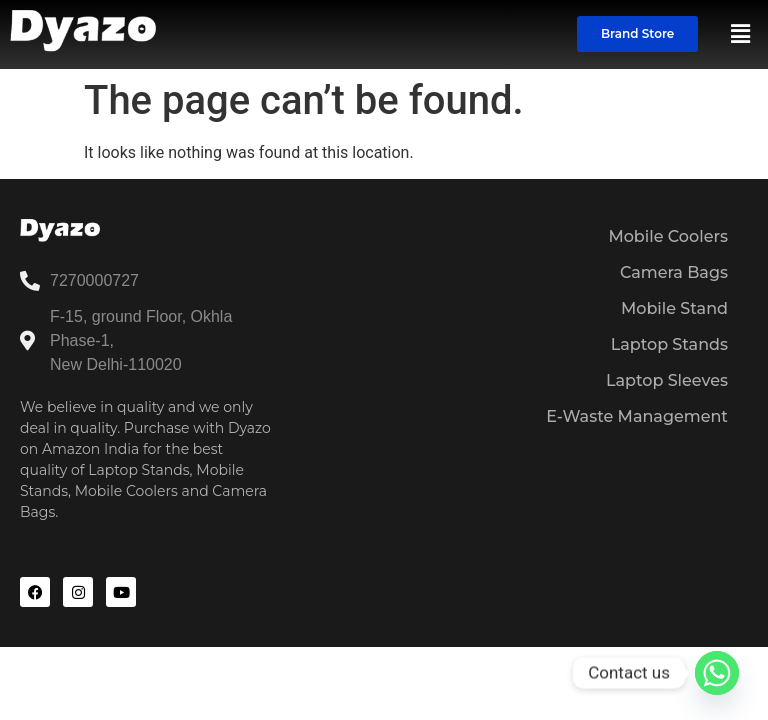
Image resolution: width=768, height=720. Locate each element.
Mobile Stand (674, 308)
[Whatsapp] (717, 673)
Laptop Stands (669, 344)
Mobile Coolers (668, 236)
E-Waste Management (637, 416)
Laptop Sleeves (667, 380)
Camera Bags (674, 272)
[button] (741, 34)
